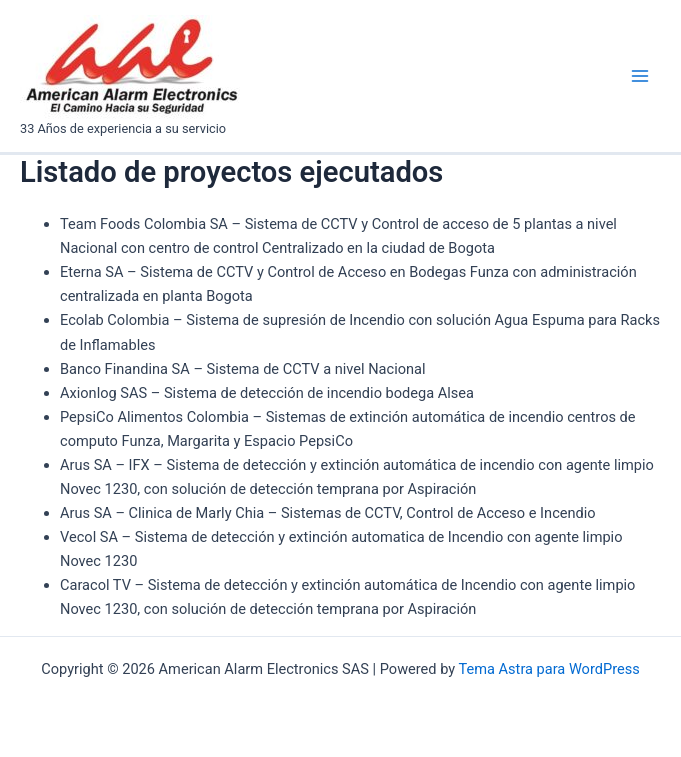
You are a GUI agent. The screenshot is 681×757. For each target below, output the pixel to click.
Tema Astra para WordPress (549, 669)
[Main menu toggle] (640, 76)
